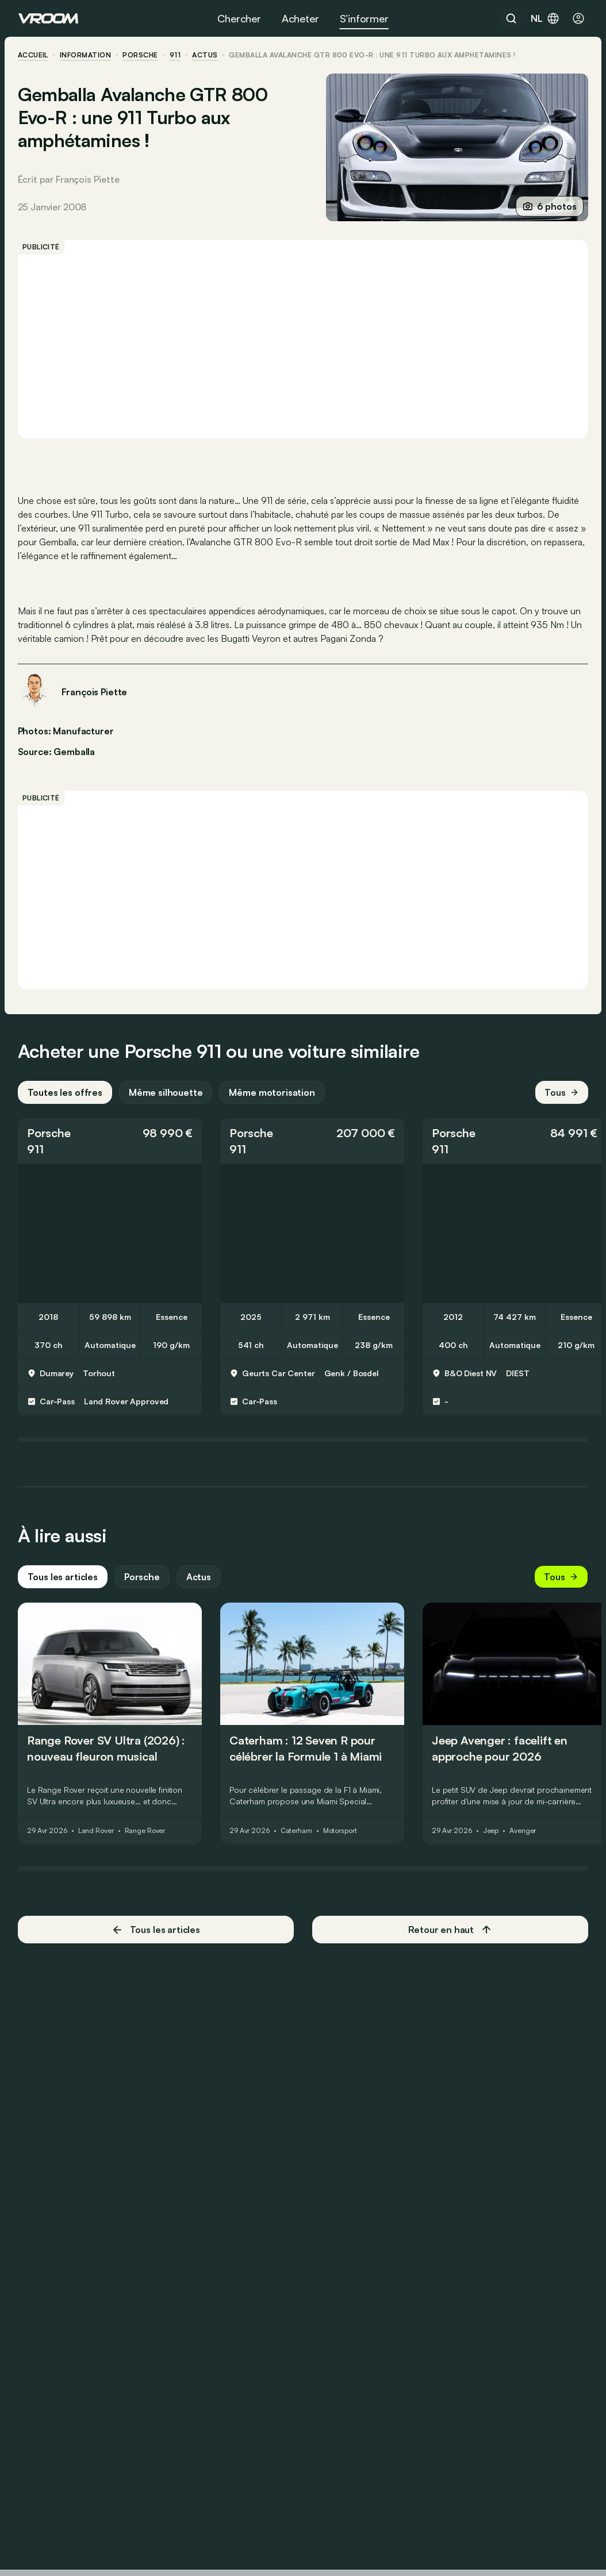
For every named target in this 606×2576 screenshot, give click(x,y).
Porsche (141, 55)
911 (175, 55)
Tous (561, 1097)
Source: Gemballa (56, 750)
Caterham (297, 1835)
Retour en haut (450, 1934)
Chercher (239, 18)
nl (545, 18)
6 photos (549, 206)
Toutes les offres (65, 1097)
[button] (110, 1146)
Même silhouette (166, 1097)
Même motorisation (273, 1097)
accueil (33, 55)
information (86, 55)
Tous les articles (63, 1582)
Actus (199, 1582)
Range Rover (145, 1835)
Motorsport (341, 1835)
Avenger (523, 1835)
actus (205, 55)
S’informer (364, 18)
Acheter (300, 18)
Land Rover (96, 1835)
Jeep (492, 1835)
